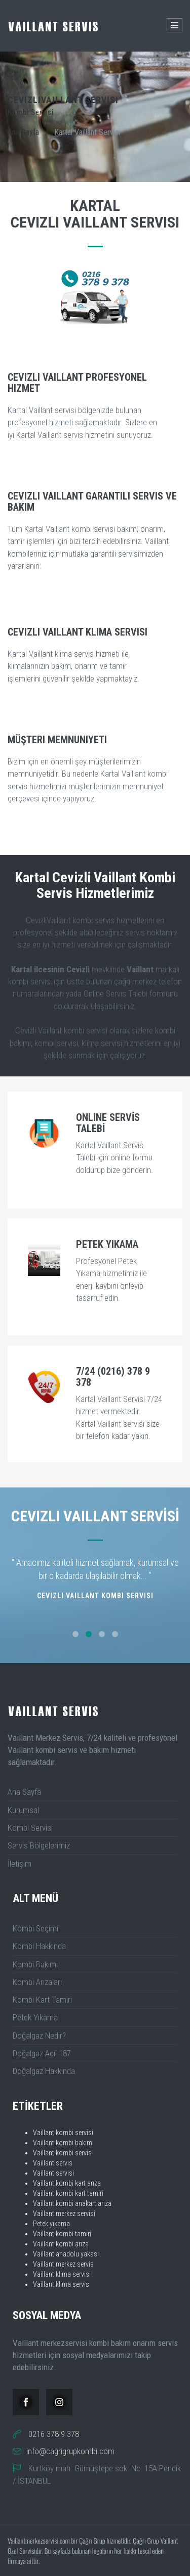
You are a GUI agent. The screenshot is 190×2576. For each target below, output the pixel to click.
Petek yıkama (51, 2224)
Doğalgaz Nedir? (39, 2035)
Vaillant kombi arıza (61, 2244)
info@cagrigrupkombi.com (70, 2451)
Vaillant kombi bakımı (63, 2143)
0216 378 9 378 (53, 2434)
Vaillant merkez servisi (64, 2213)
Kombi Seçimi (35, 1928)
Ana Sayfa (23, 132)
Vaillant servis (52, 2163)
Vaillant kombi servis (62, 2153)
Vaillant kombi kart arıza (67, 2183)
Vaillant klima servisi (62, 2274)
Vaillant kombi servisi (63, 2133)
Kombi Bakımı (35, 1964)
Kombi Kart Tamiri (42, 2000)
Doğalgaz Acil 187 (42, 2053)
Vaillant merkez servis (63, 2264)
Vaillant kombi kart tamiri (68, 2193)
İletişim (19, 1864)
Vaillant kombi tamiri (62, 2234)
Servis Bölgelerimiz (39, 1845)
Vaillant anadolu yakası (66, 2254)
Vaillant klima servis (61, 2284)
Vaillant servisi (53, 2173)
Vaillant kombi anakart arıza (72, 2203)
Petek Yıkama (35, 2017)
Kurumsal (23, 1810)
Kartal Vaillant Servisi (87, 132)
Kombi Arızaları (37, 1982)
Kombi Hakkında (39, 1946)
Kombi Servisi (30, 1828)
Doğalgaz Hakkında (44, 2071)
